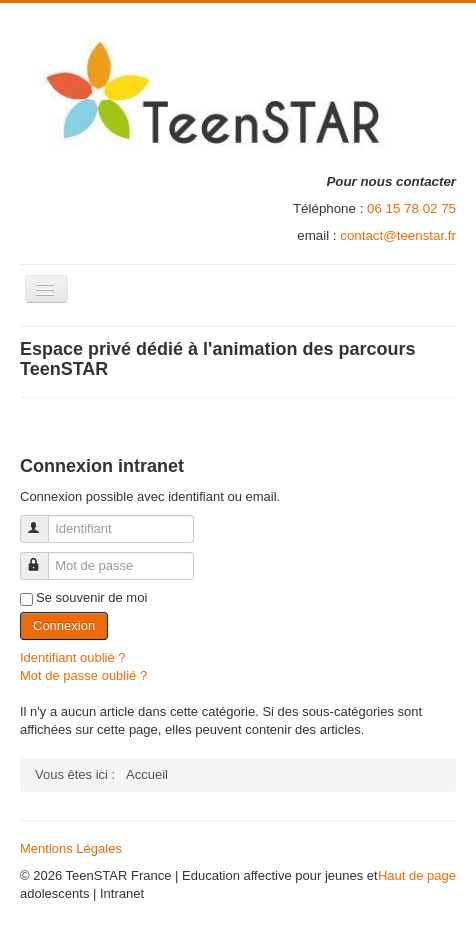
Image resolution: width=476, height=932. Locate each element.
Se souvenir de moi (91, 597)
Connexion (64, 625)
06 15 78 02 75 (411, 208)
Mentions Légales (71, 848)
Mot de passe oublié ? (83, 675)
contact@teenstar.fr (398, 235)
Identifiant (43, 520)
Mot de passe (43, 557)
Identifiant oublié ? (73, 657)
